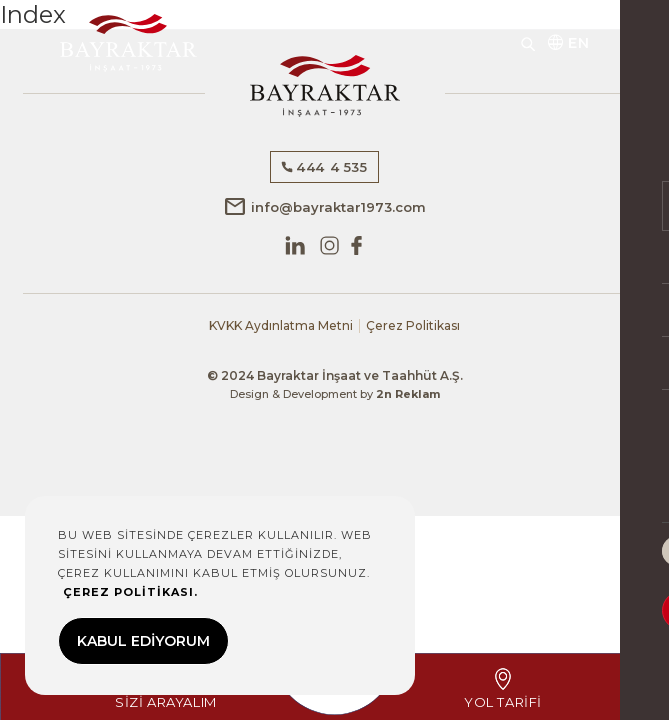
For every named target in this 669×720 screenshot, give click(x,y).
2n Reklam (408, 394)
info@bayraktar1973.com (324, 207)
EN (567, 43)
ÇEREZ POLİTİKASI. (130, 592)
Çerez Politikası (413, 326)
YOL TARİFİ (503, 689)
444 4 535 (324, 167)
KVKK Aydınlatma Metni (281, 326)
